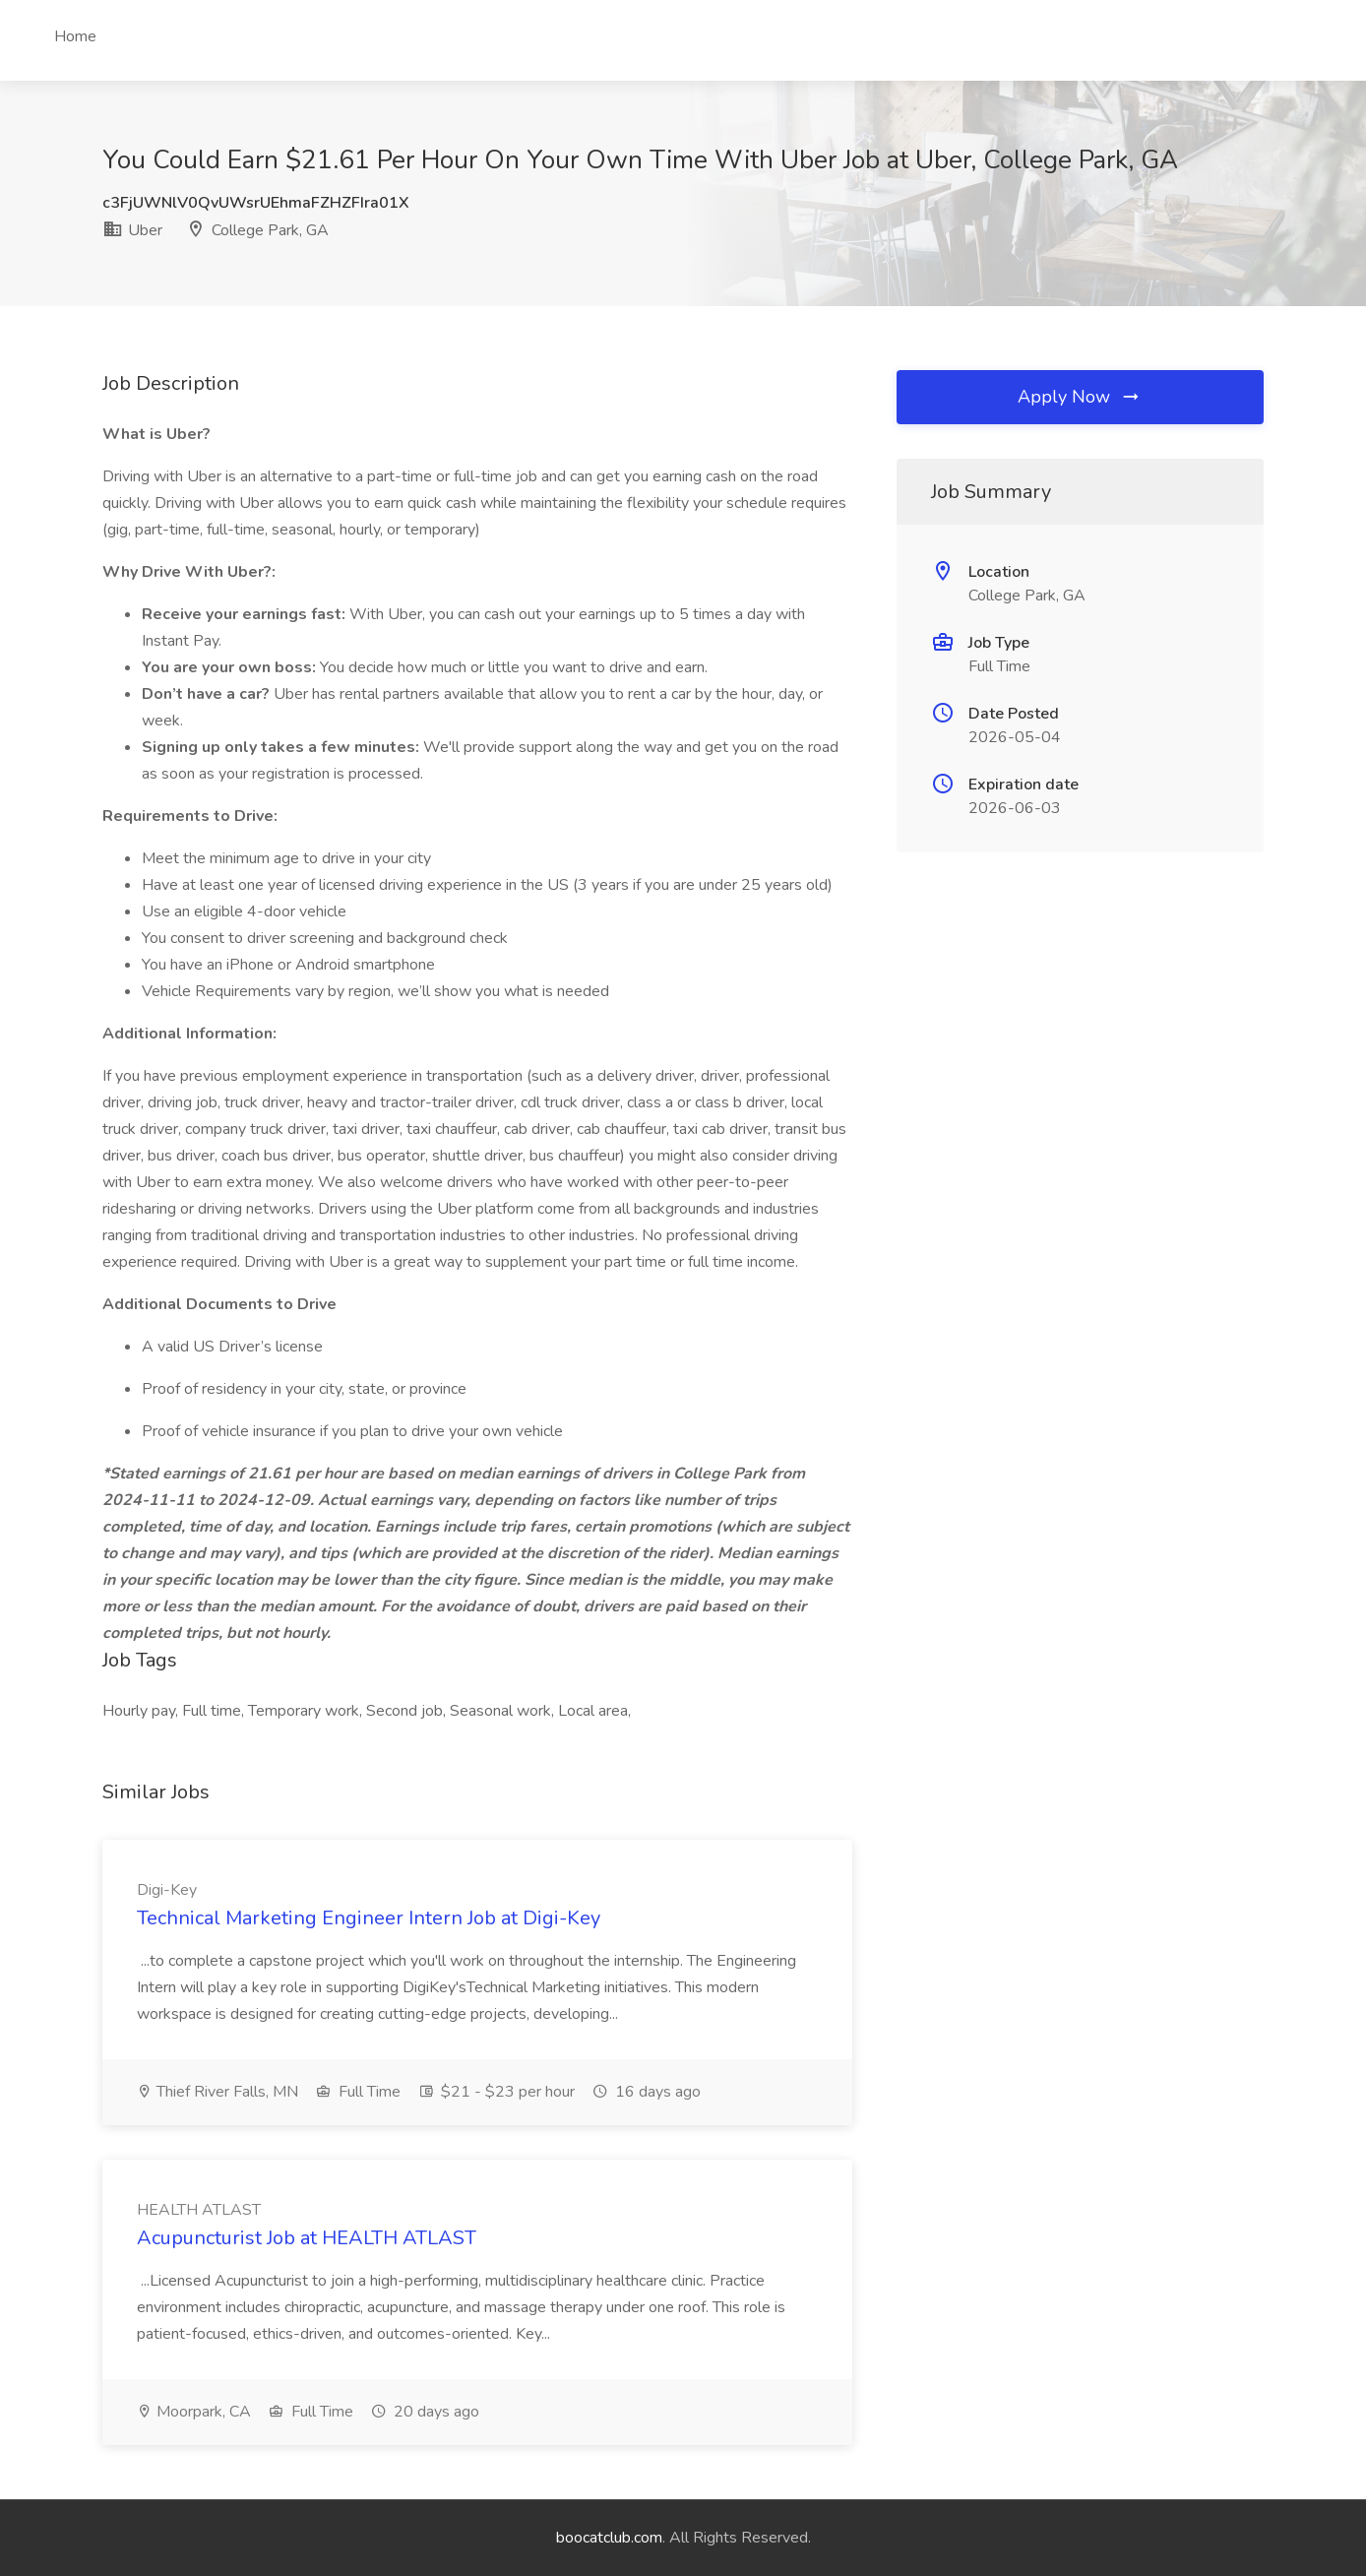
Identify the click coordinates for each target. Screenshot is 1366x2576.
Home (75, 36)
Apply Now (1080, 396)
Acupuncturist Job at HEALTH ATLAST (306, 2238)
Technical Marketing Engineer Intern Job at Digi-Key (368, 1918)
